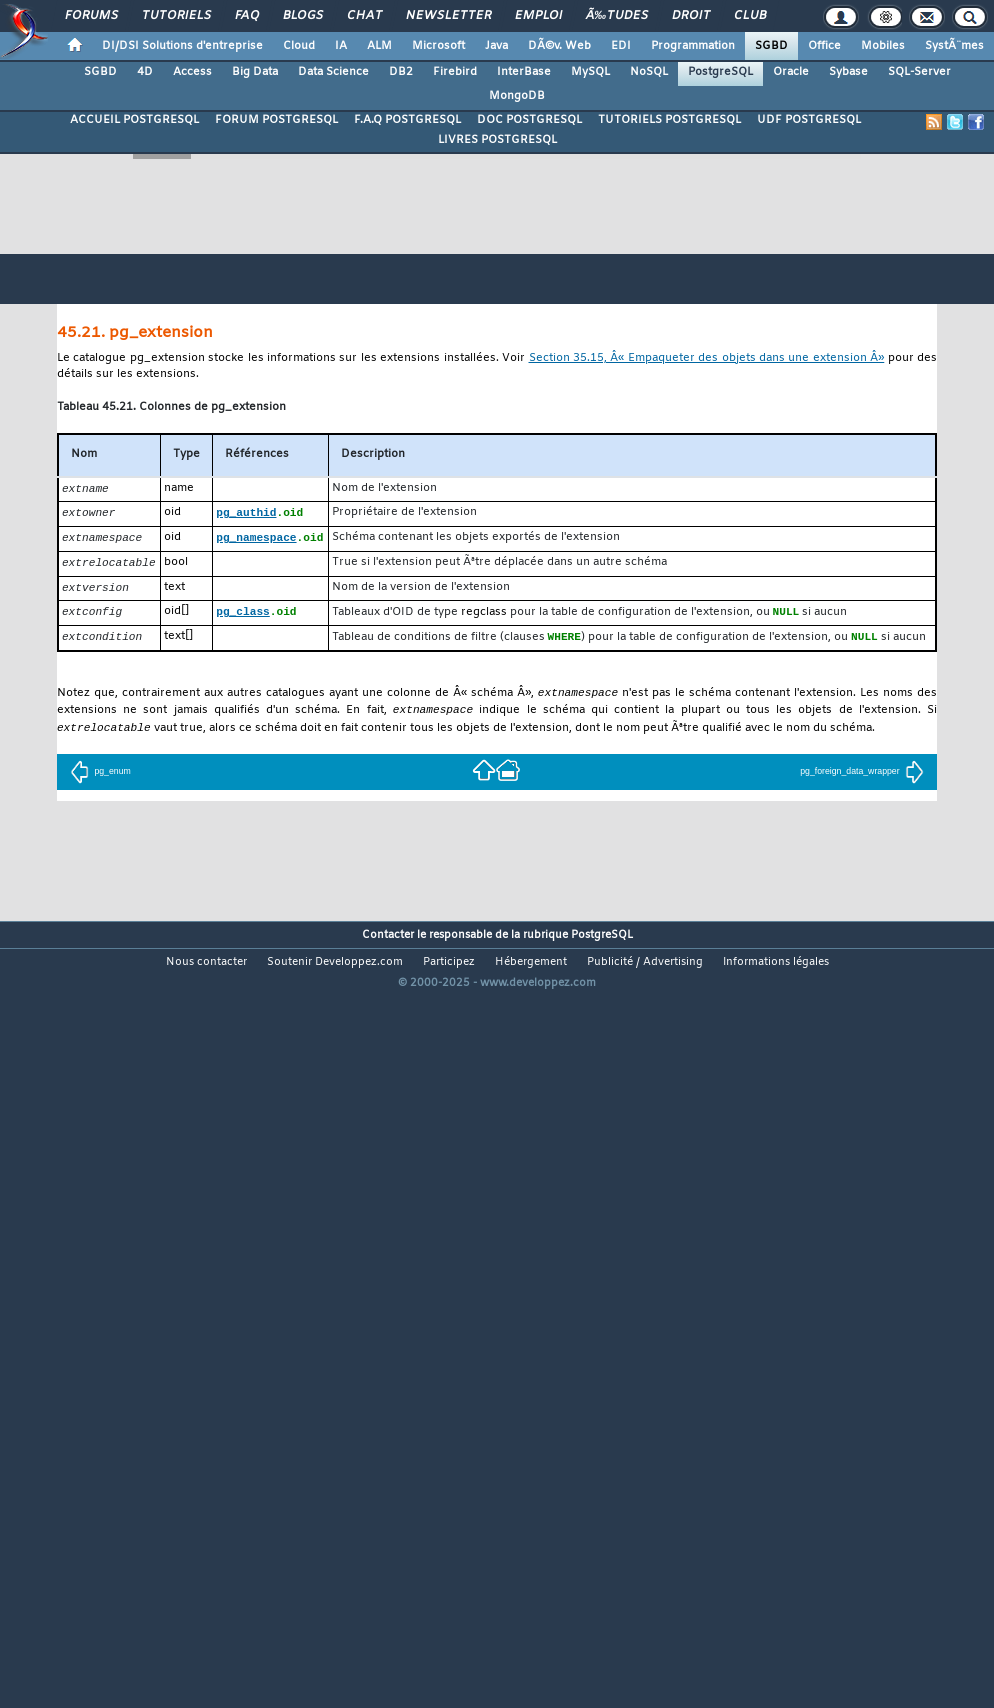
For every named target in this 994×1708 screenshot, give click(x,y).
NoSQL (649, 72)
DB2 (401, 72)
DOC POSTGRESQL (529, 120)
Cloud (299, 46)
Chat (364, 16)
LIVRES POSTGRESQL (497, 140)
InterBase (524, 72)
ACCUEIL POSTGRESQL (134, 120)
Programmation (693, 46)
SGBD (771, 46)
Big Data (255, 72)
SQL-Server (919, 72)
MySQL (590, 72)
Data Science (333, 72)
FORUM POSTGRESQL (276, 120)
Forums (91, 16)
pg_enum (100, 781)
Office (824, 46)
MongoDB (517, 96)
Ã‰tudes (617, 16)
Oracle (791, 72)
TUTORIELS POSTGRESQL (669, 120)
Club (750, 16)
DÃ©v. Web (559, 46)
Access (192, 72)
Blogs (303, 16)
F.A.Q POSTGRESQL (407, 120)
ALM (379, 46)
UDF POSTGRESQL (809, 120)
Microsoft (438, 46)
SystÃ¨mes (954, 46)
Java (496, 46)
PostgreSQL (720, 72)
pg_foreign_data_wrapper (861, 781)
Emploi (538, 16)
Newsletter (448, 16)
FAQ (247, 16)
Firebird (455, 72)
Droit (691, 16)
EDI (621, 46)
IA (341, 46)
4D (145, 72)
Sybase (848, 72)
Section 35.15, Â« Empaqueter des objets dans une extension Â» (707, 358)
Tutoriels (176, 16)
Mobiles (883, 46)
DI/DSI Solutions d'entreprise (182, 46)
